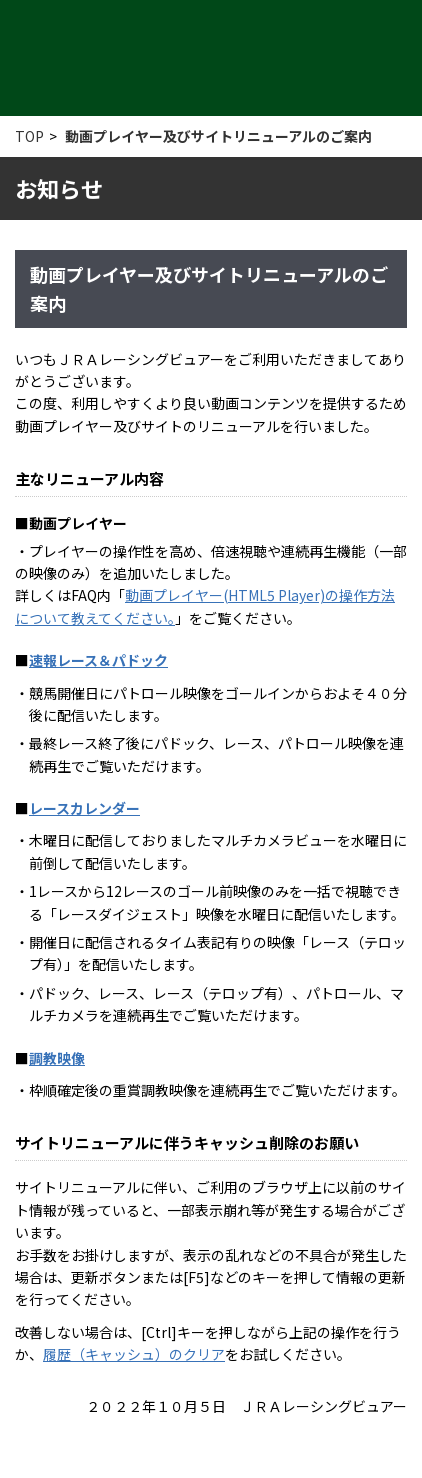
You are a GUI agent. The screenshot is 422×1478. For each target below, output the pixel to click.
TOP (29, 136)
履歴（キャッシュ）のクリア (134, 1354)
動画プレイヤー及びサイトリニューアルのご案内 (218, 136)
